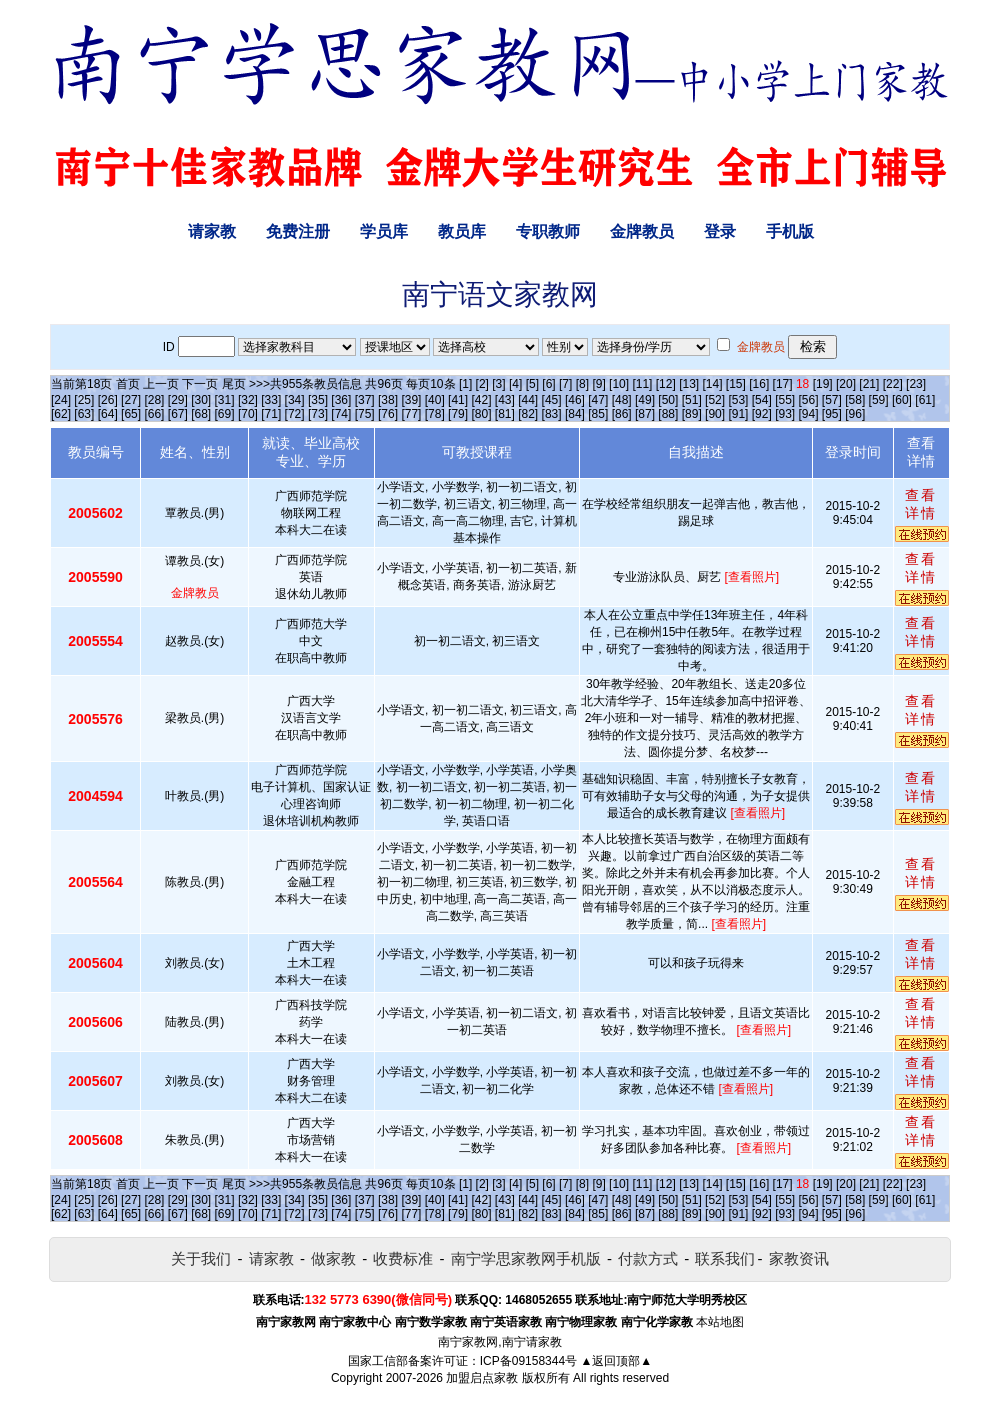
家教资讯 (799, 1258)
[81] (505, 414)
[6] (548, 384)
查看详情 (921, 504)
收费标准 (403, 1258)
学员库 (384, 231)
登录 (720, 231)
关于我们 (201, 1258)
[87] (645, 414)
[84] (575, 414)
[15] (736, 384)
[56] (809, 400)
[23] (916, 384)
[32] (248, 400)
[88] (668, 414)
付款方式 (648, 1258)
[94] (809, 414)
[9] (598, 384)
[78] (435, 414)
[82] (528, 414)
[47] (598, 400)
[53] (738, 400)
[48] (622, 400)
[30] (201, 400)
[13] (689, 384)
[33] (271, 400)
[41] (458, 400)
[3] (498, 384)
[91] (738, 414)
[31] (225, 400)
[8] (582, 384)
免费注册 (298, 231)
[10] (619, 384)
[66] (154, 414)
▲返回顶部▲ (616, 1361)
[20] (846, 384)
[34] (295, 400)
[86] (622, 414)
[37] (365, 400)
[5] (532, 384)
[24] (61, 400)
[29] (178, 400)
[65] (131, 414)
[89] (692, 414)
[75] (365, 414)
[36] (341, 400)
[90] (715, 414)
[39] (411, 400)
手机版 (790, 231)
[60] (902, 400)
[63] (84, 414)
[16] (759, 384)
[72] (295, 414)
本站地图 (720, 1322)
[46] (575, 400)
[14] (713, 384)
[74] (341, 414)
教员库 (462, 231)
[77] (411, 414)
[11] (642, 384)
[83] (552, 414)
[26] (108, 400)
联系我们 (725, 1258)
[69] (225, 414)
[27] (131, 400)
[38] (388, 400)
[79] (458, 414)
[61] (925, 400)
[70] (248, 414)
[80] (481, 414)
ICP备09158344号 (528, 1361)
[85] (598, 414)
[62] (61, 414)
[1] (465, 384)
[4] (515, 384)
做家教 (333, 1258)
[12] (666, 384)
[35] (318, 400)
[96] (855, 414)
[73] (318, 414)
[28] (154, 400)
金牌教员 (642, 231)
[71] (271, 414)
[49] (645, 400)
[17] (783, 384)
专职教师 (548, 231)
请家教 (212, 231)
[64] (108, 414)
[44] (528, 400)
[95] (832, 414)
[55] (785, 400)
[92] (762, 414)
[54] (762, 400)
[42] (481, 400)
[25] (84, 400)
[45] (552, 400)
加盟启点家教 (482, 1378)
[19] (823, 384)
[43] (505, 400)
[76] (388, 414)
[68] (201, 414)
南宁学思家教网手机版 (526, 1258)
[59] (879, 400)
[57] (832, 400)
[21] (869, 384)
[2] (482, 384)
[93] (785, 414)
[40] (435, 400)
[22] (893, 384)
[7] (565, 384)
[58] (855, 400)
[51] (692, 400)
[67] (178, 414)
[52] (715, 400)
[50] (668, 400)
